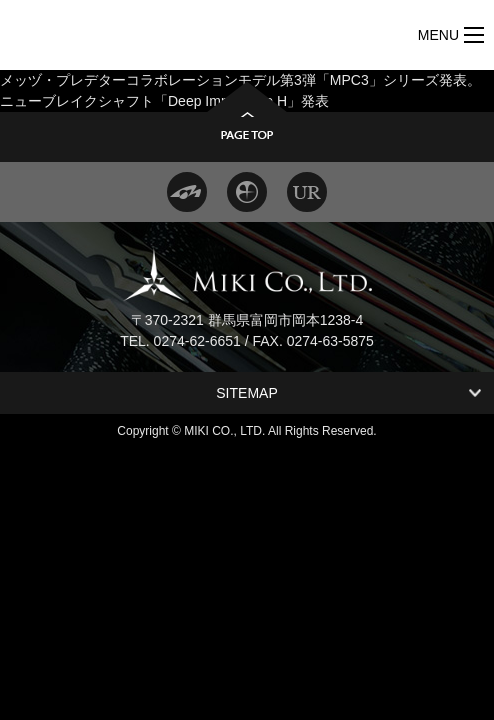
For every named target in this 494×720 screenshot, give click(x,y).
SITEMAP (246, 393)
